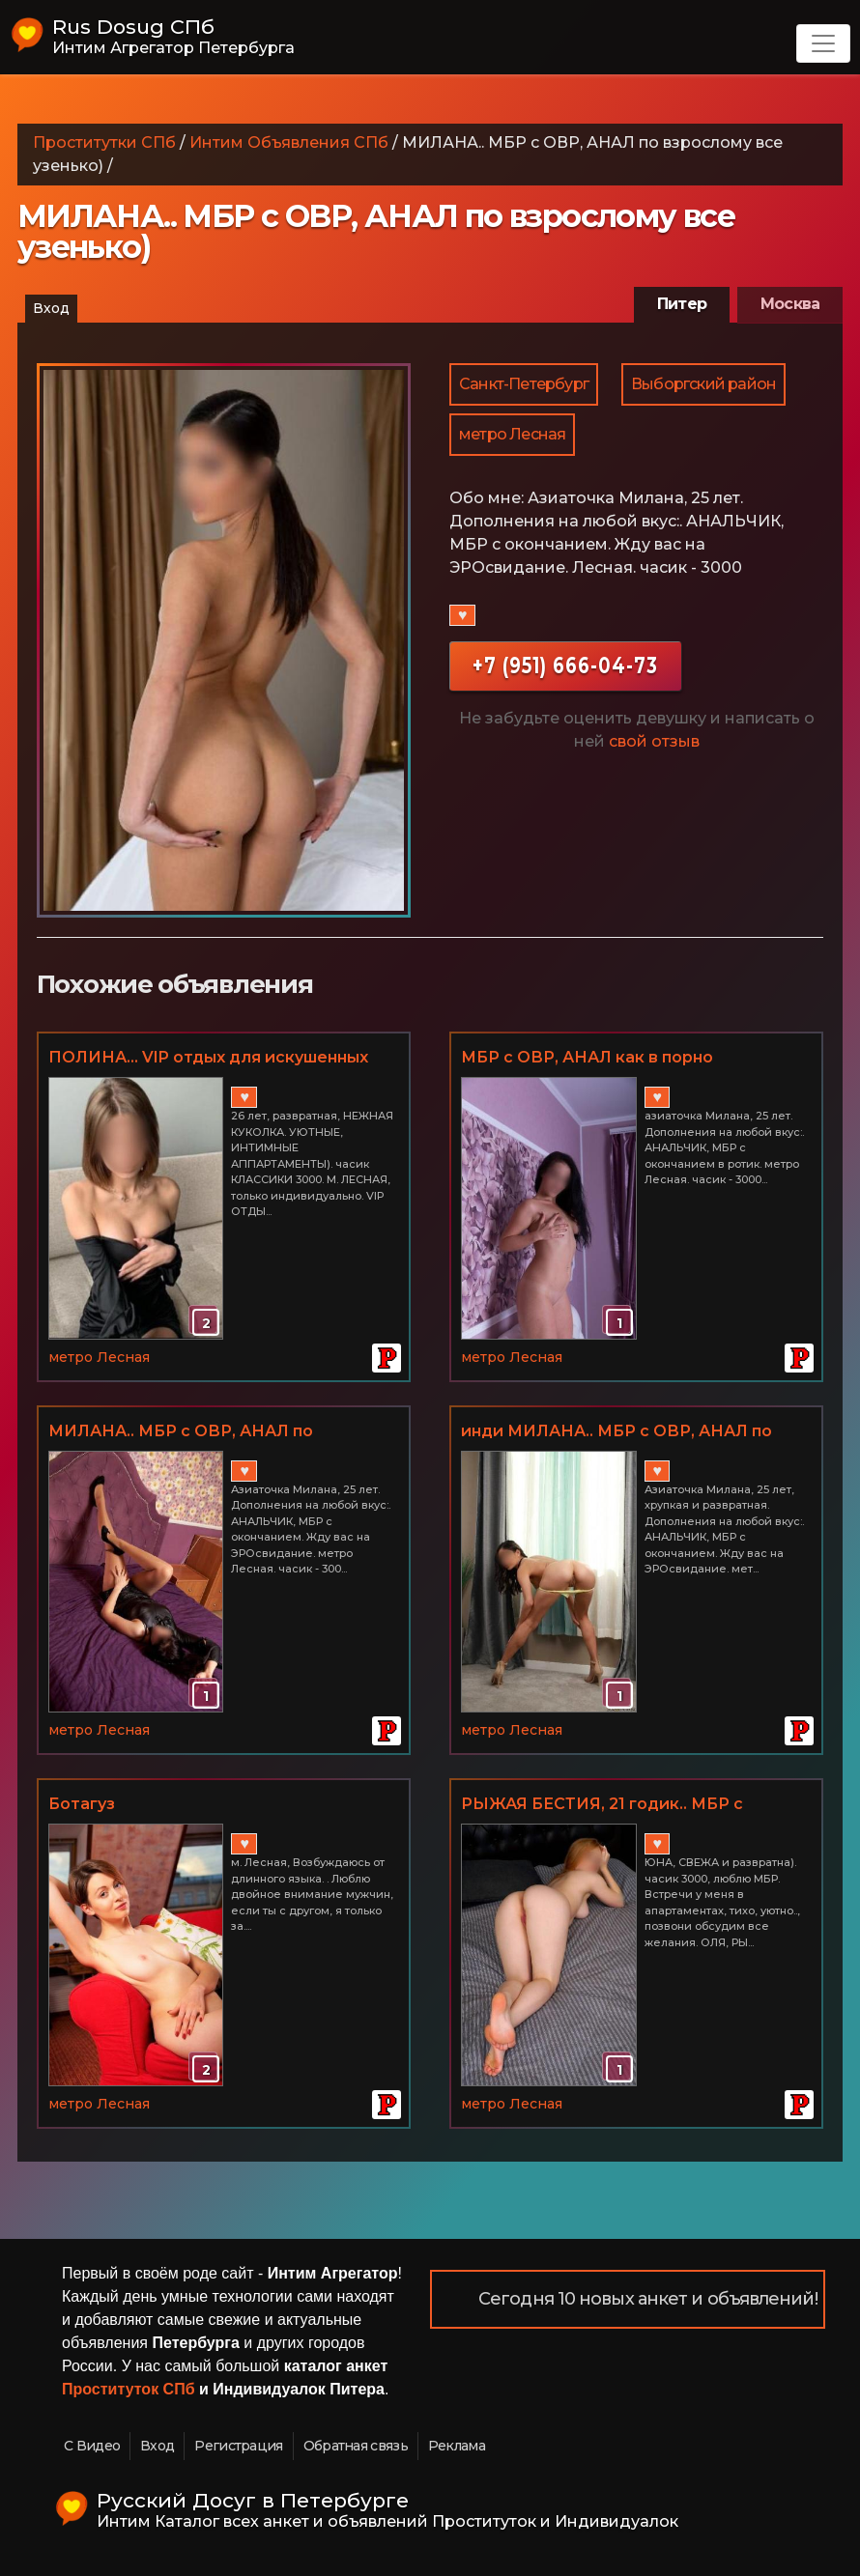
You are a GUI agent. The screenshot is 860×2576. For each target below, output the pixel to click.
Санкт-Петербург (523, 384)
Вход (51, 308)
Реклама (456, 2445)
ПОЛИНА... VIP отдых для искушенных (208, 1057)
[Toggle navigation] (823, 43)
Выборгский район (703, 384)
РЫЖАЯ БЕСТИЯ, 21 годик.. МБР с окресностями (602, 1805)
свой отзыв (654, 741)
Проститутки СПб (104, 142)
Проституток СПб (128, 2389)
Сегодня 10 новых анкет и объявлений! (647, 2298)
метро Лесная (512, 434)
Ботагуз (81, 1804)
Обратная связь (355, 2445)
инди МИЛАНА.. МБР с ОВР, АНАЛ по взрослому (616, 1432)
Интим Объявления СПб (288, 142)
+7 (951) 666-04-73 (565, 665)
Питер (681, 304)
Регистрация (238, 2445)
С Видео (92, 2445)
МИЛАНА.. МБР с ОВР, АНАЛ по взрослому (180, 1432)
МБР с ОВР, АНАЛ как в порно (587, 1057)
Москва (789, 304)
